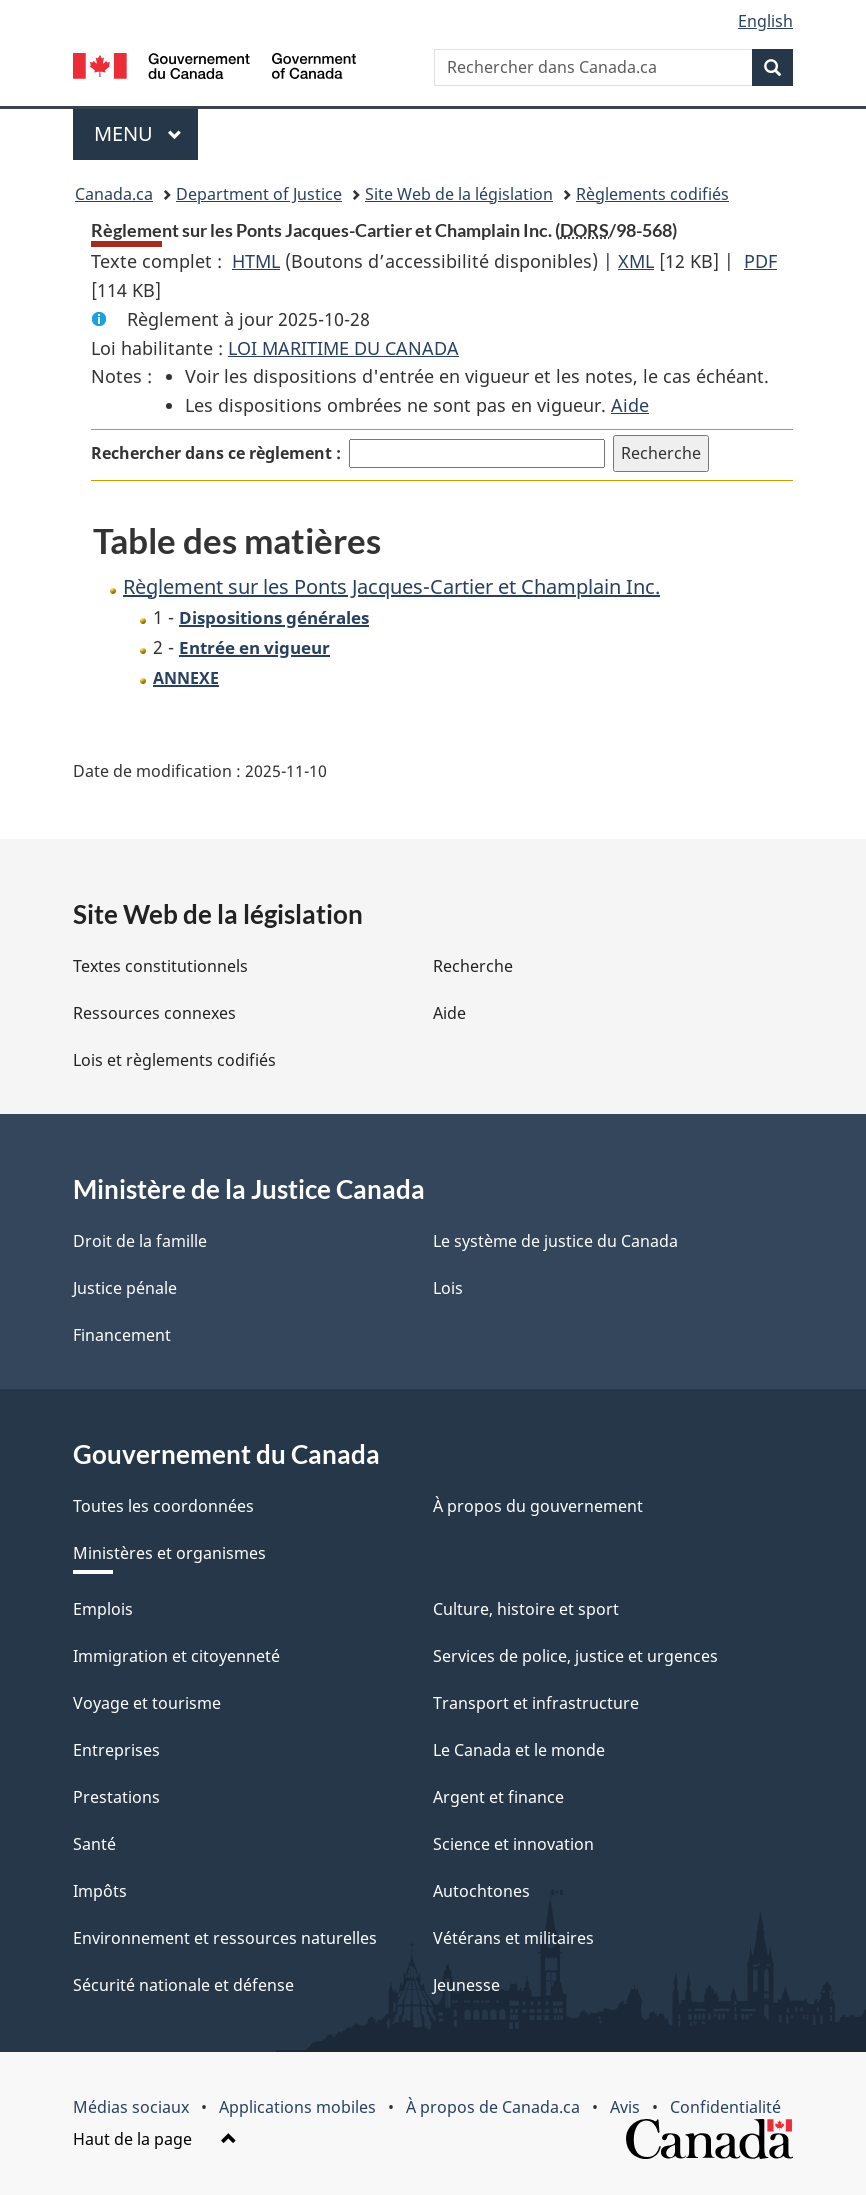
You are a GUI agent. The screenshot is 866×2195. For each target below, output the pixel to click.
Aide (630, 405)
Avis (625, 2107)
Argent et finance (498, 1797)
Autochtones (481, 1891)
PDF (760, 261)
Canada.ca (114, 194)
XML (636, 261)
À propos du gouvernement (538, 1506)
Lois (448, 1288)
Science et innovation (513, 1844)
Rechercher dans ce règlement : (216, 453)
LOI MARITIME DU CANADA (343, 348)
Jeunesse (466, 1985)
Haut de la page (155, 2139)
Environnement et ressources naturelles (225, 1938)
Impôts (100, 1891)
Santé (94, 1844)
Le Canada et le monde (519, 1750)
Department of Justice (259, 194)
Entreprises (116, 1750)
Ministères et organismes (169, 1553)
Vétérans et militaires (513, 1938)
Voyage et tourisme (147, 1703)
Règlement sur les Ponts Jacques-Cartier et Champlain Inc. (391, 586)
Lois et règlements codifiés (174, 1060)
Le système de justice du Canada (555, 1241)
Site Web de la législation (459, 194)
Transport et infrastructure (536, 1703)
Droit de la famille (140, 1241)
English (765, 21)
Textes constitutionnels (160, 966)
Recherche (473, 966)
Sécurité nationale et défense (183, 1985)
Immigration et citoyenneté (176, 1656)
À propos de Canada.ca (493, 2107)
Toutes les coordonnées (163, 1506)
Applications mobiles (297, 2107)
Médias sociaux (131, 2107)
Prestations (116, 1797)
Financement (122, 1335)
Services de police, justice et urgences (575, 1656)
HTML (256, 261)
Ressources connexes (154, 1013)
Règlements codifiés (652, 194)
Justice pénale (125, 1288)
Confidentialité (725, 2107)
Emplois (103, 1609)
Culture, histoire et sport (526, 1609)
